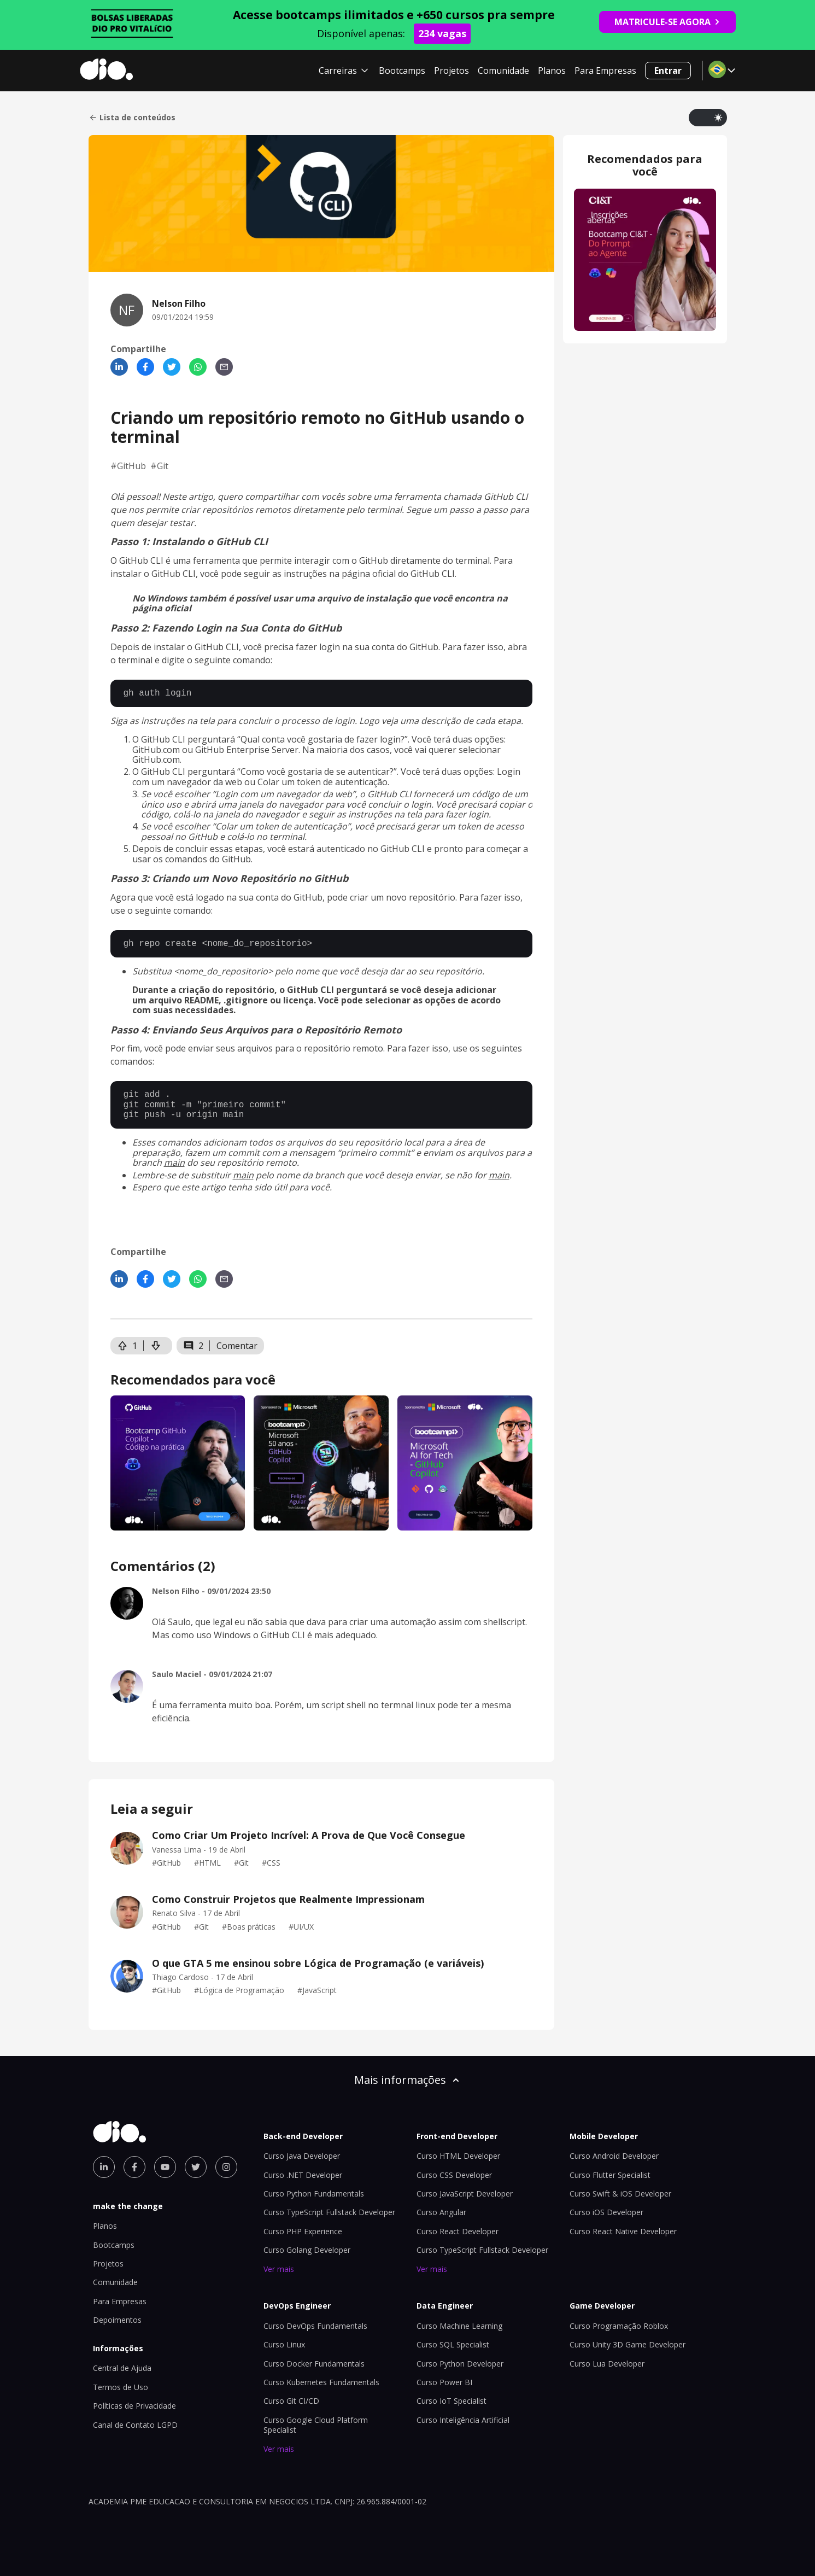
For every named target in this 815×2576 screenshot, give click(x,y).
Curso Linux (284, 2344)
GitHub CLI (433, 574)
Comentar (236, 1346)
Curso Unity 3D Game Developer (627, 2344)
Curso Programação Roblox (619, 2326)
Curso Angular (441, 2212)
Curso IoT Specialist (451, 2401)
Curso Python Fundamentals (313, 2193)
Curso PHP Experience (302, 2231)
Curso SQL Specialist (453, 2344)
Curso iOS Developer (606, 2212)
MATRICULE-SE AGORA (667, 22)
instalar (126, 574)
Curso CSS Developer (454, 2175)
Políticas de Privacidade (134, 2405)
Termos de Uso (120, 2387)
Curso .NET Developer (302, 2175)
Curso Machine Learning (459, 2326)
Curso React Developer (458, 2231)
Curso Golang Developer (306, 2250)
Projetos (451, 71)
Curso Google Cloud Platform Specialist (315, 2425)
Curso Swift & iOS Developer (620, 2193)
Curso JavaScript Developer (465, 2193)
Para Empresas (605, 71)
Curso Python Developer (460, 2363)
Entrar (668, 71)
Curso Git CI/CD (291, 2401)
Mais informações (407, 2079)
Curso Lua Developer (607, 2363)
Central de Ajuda (122, 2368)
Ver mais (278, 2269)
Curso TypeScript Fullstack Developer (329, 2212)
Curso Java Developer (301, 2156)
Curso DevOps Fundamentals (315, 2326)
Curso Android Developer (614, 2156)
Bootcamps (402, 71)
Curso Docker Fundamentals (314, 2363)
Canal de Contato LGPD (135, 2425)
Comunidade (503, 71)
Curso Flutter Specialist (610, 2175)
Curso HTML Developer (458, 2156)
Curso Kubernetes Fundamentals (321, 2382)
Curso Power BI (444, 2382)
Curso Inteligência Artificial (463, 2420)
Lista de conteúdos (132, 117)
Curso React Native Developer (623, 2231)
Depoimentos (117, 2320)
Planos (552, 71)
